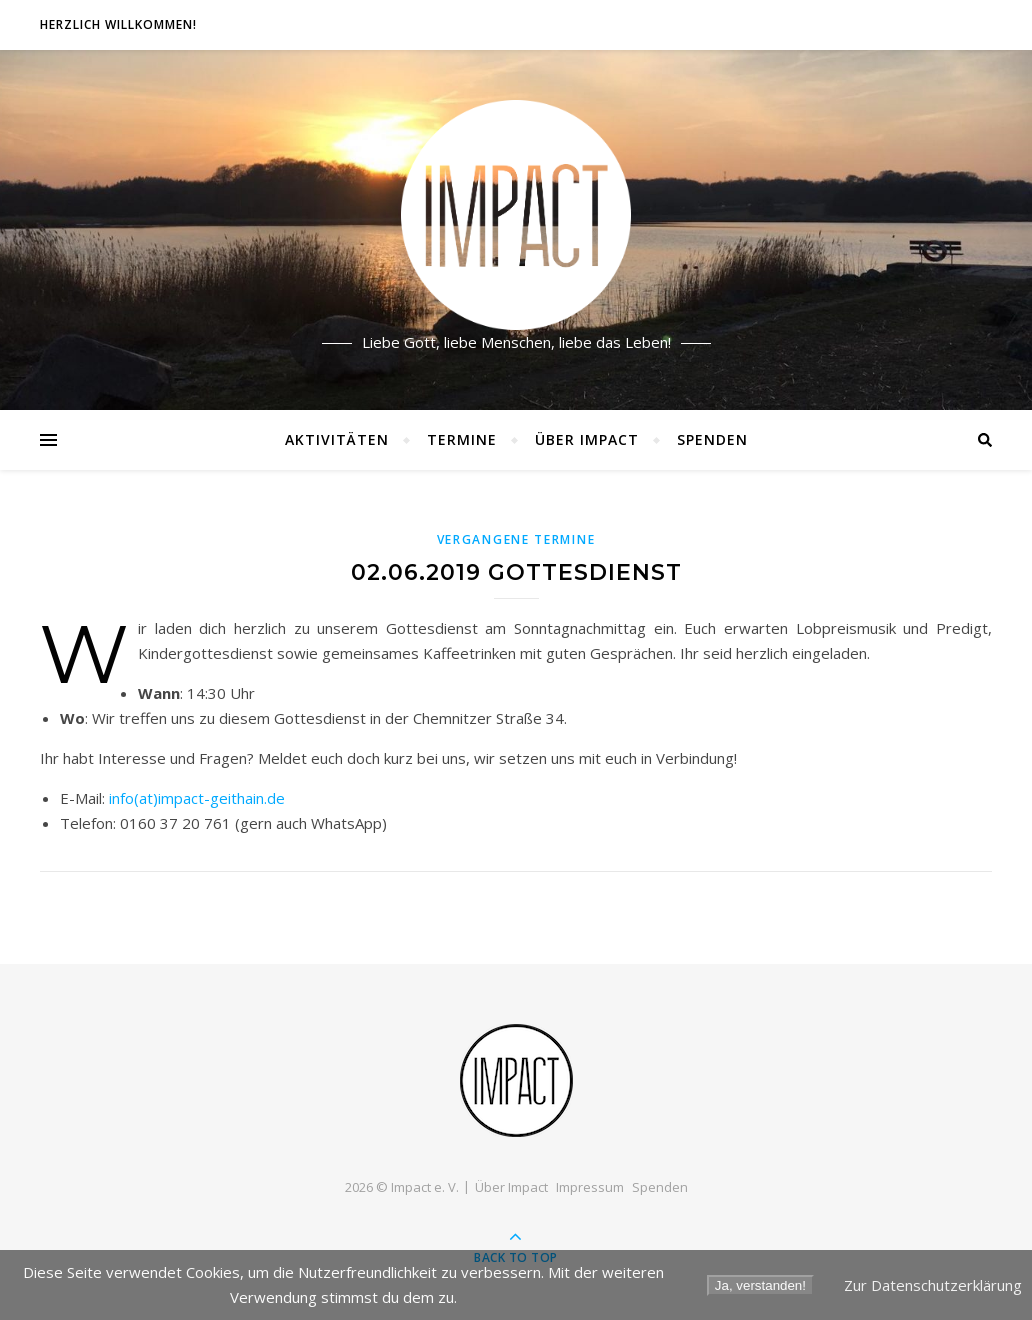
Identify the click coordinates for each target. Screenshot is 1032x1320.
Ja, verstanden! (760, 1285)
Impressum (590, 1187)
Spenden (712, 439)
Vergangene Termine (516, 539)
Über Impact (587, 439)
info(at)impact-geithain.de (197, 798)
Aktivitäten (337, 439)
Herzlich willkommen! (118, 24)
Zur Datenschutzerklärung (933, 1285)
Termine (462, 439)
